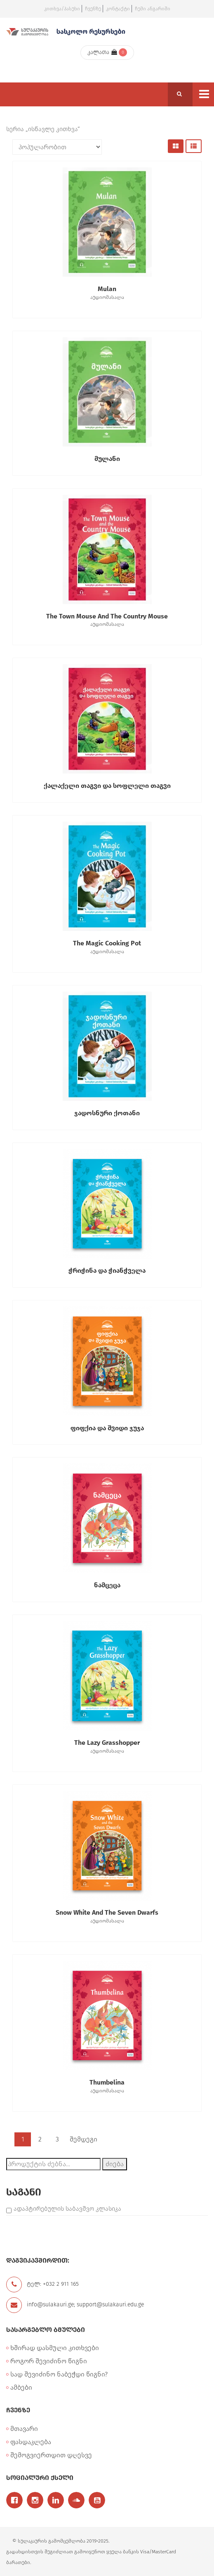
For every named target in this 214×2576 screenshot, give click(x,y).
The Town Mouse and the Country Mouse (107, 620)
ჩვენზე (93, 9)
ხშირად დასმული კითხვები (54, 2348)
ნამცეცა (107, 1585)
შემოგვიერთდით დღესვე (51, 2455)
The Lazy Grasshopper (107, 1747)
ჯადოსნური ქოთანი (107, 1113)
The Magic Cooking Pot (107, 947)
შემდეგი (83, 2139)
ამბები (21, 2387)
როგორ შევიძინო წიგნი (48, 2361)
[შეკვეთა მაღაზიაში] (57, 147)
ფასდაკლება (30, 2442)
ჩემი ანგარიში (152, 9)
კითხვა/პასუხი (62, 9)
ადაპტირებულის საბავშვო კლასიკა (67, 2208)
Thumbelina (107, 2086)
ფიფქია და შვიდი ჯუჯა (107, 1428)
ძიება (115, 2164)
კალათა (102, 52)
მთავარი (24, 2429)
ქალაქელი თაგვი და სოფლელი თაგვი (107, 786)
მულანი (107, 459)
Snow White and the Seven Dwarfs (107, 1916)
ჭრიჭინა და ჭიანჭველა (107, 1270)
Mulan (107, 293)
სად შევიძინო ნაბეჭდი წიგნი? (59, 2374)
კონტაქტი (118, 9)
